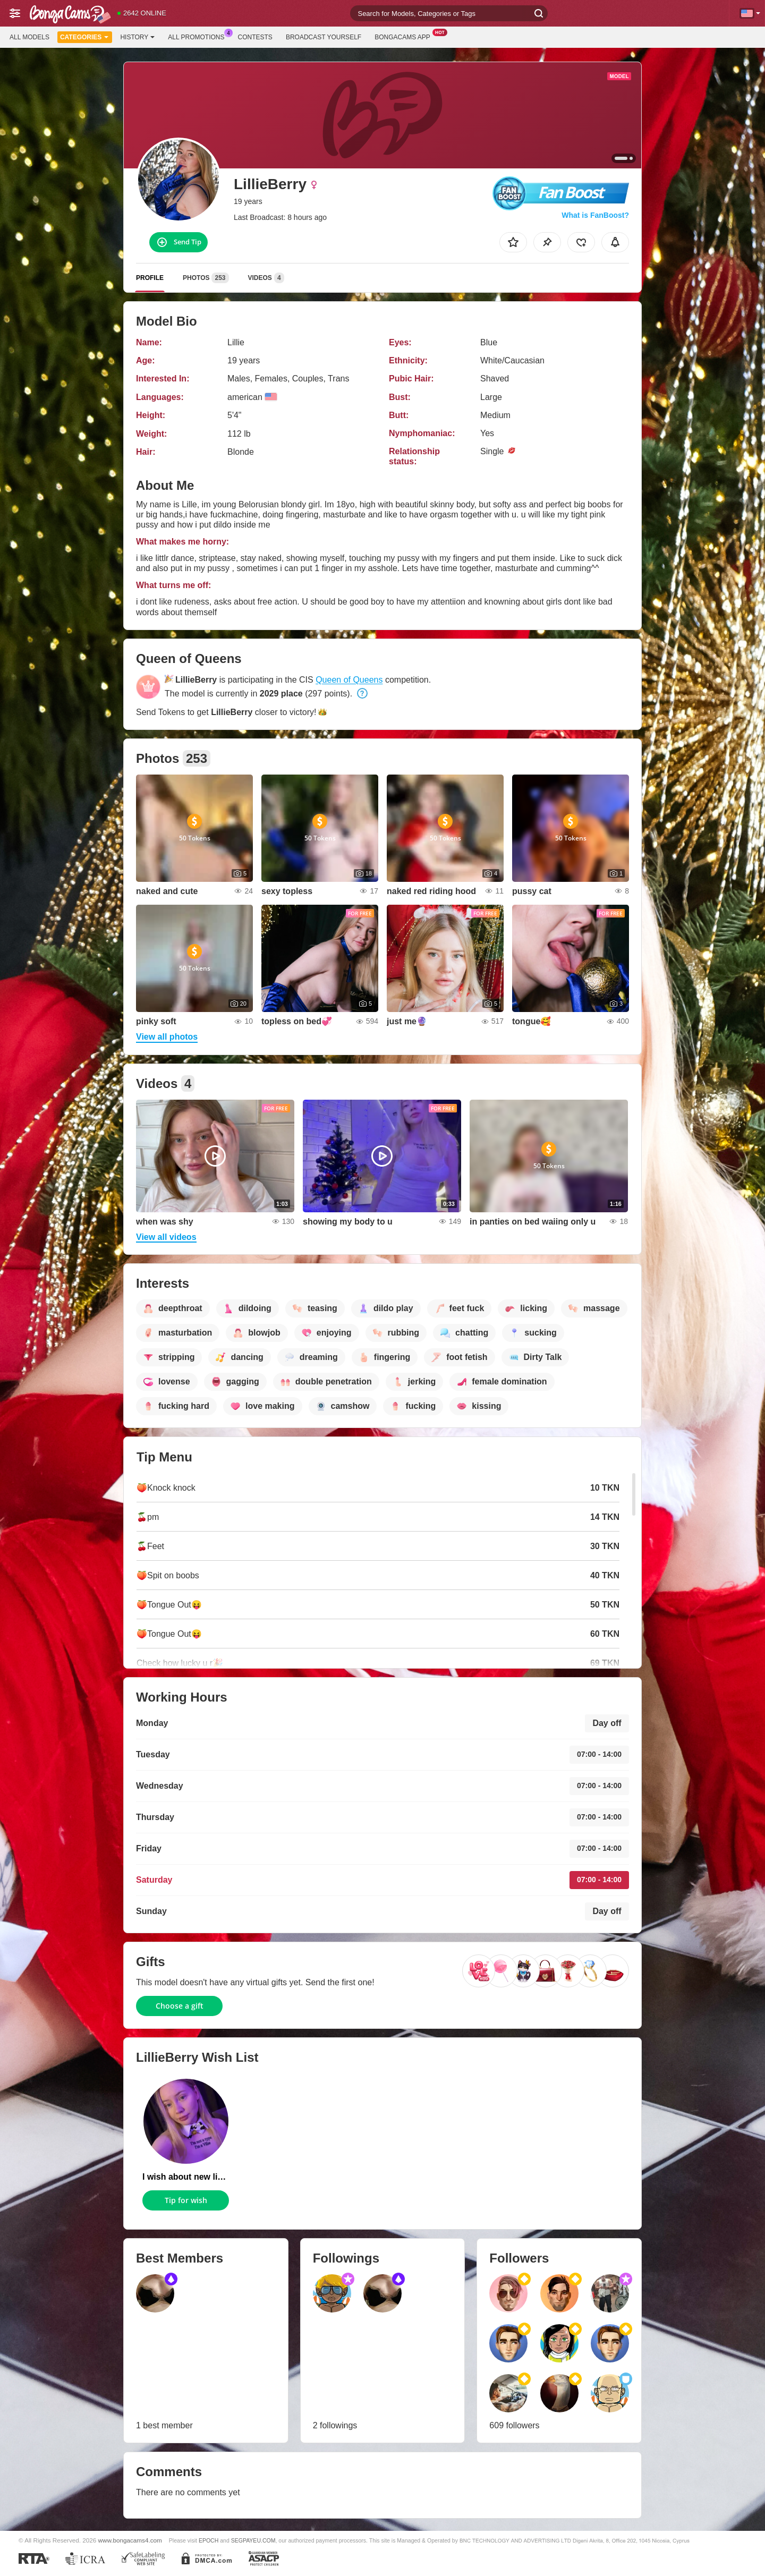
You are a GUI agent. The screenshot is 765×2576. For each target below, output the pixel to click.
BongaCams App (405, 36)
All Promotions (199, 36)
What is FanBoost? (595, 215)
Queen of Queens (349, 679)
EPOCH (208, 2540)
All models (29, 37)
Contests (255, 37)
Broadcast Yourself (323, 37)
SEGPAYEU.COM (253, 2540)
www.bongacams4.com (130, 2540)
